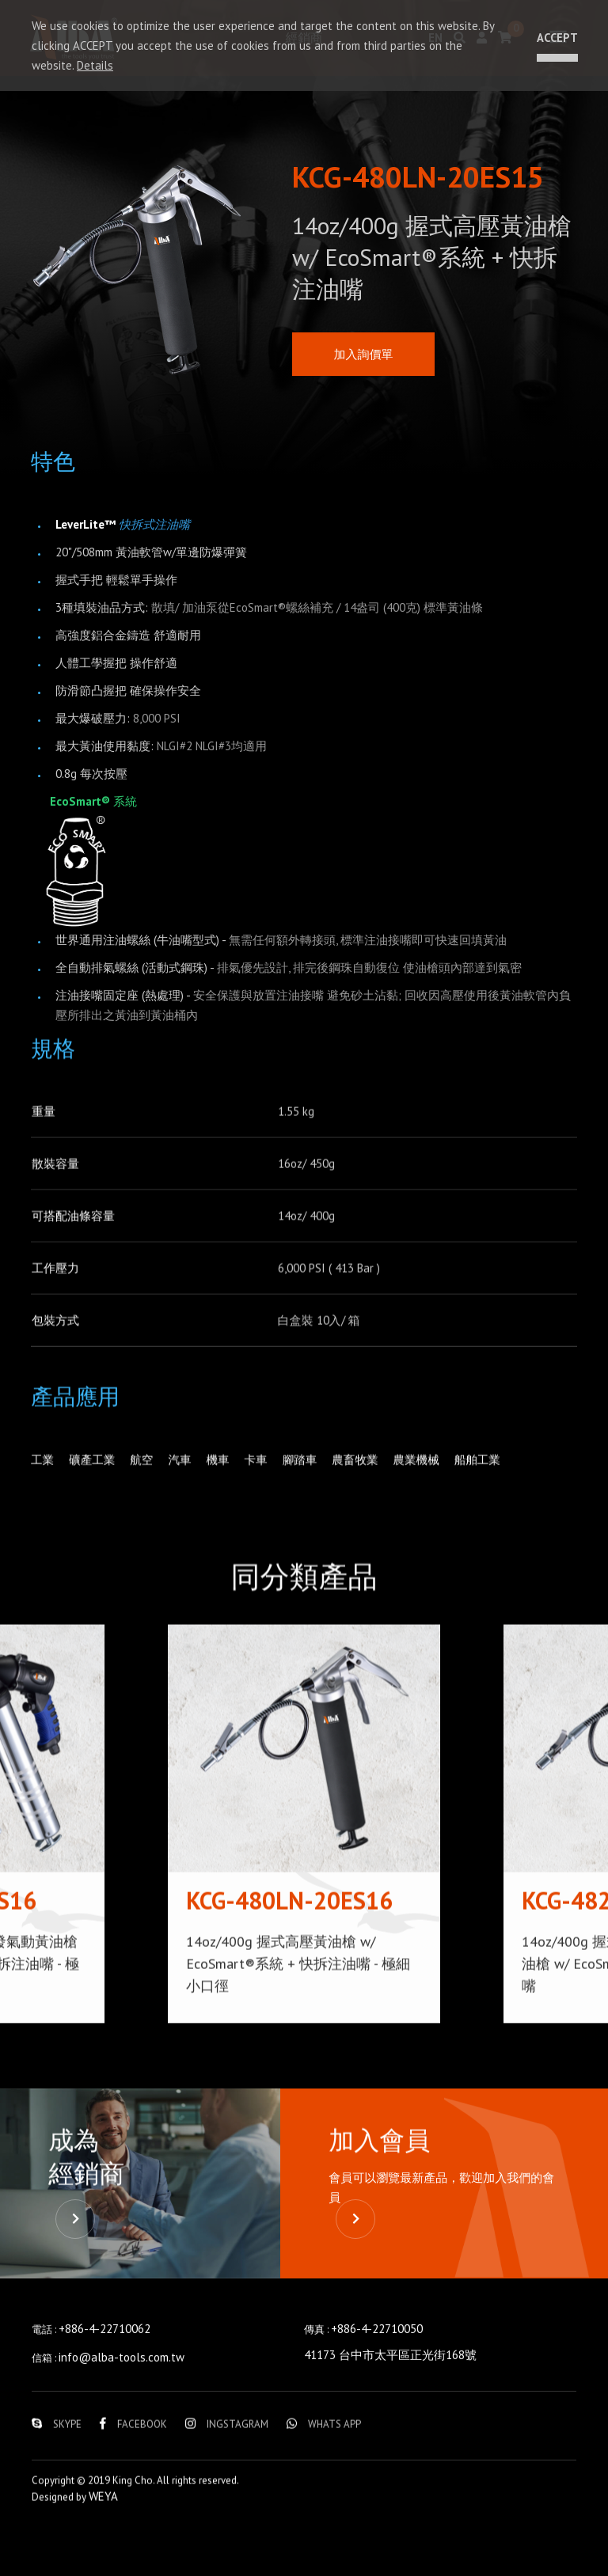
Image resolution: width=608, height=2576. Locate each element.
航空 (144, 1484)
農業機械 (424, 1484)
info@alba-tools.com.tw (121, 2412)
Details (95, 65)
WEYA (103, 2551)
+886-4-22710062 (104, 2384)
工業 (43, 1484)
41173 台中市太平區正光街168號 (390, 2410)
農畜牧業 (362, 1484)
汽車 (183, 1484)
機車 (222, 1484)
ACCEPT (555, 37)
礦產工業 (93, 1484)
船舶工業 (487, 1484)
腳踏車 (305, 1484)
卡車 (260, 1484)
